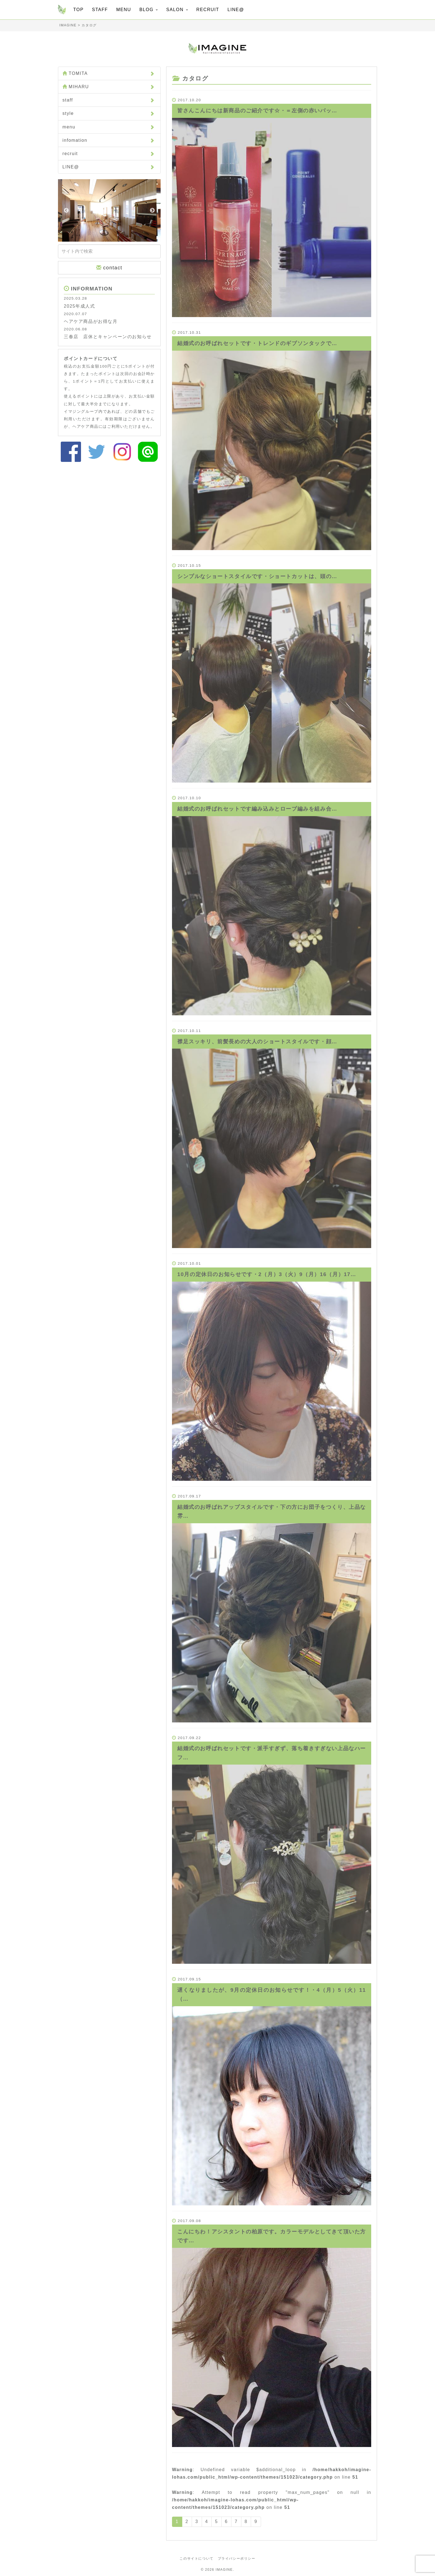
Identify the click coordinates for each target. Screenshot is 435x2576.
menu (108, 127)
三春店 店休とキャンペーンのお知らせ (108, 336)
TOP (78, 9)
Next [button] (152, 210)
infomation (108, 140)
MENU (123, 9)
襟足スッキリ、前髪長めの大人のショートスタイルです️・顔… (257, 1041)
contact (109, 267)
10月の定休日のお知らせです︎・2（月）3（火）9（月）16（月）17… (266, 1274)
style (108, 113)
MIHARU (108, 86)
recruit (108, 153)
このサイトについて (196, 2558)
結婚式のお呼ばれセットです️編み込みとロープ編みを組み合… (257, 809)
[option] (109, 210)
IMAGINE (224, 2570)
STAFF (100, 9)
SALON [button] (177, 9)
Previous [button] (66, 210)
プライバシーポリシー (237, 2558)
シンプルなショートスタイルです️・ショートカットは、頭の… (257, 576)
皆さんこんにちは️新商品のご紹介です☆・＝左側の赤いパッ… (257, 110)
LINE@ (235, 9)
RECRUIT (207, 9)
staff (108, 100)
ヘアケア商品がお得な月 (91, 321)
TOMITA (108, 73)
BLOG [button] (148, 9)
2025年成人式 (79, 306)
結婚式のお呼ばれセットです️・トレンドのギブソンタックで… (257, 343)
